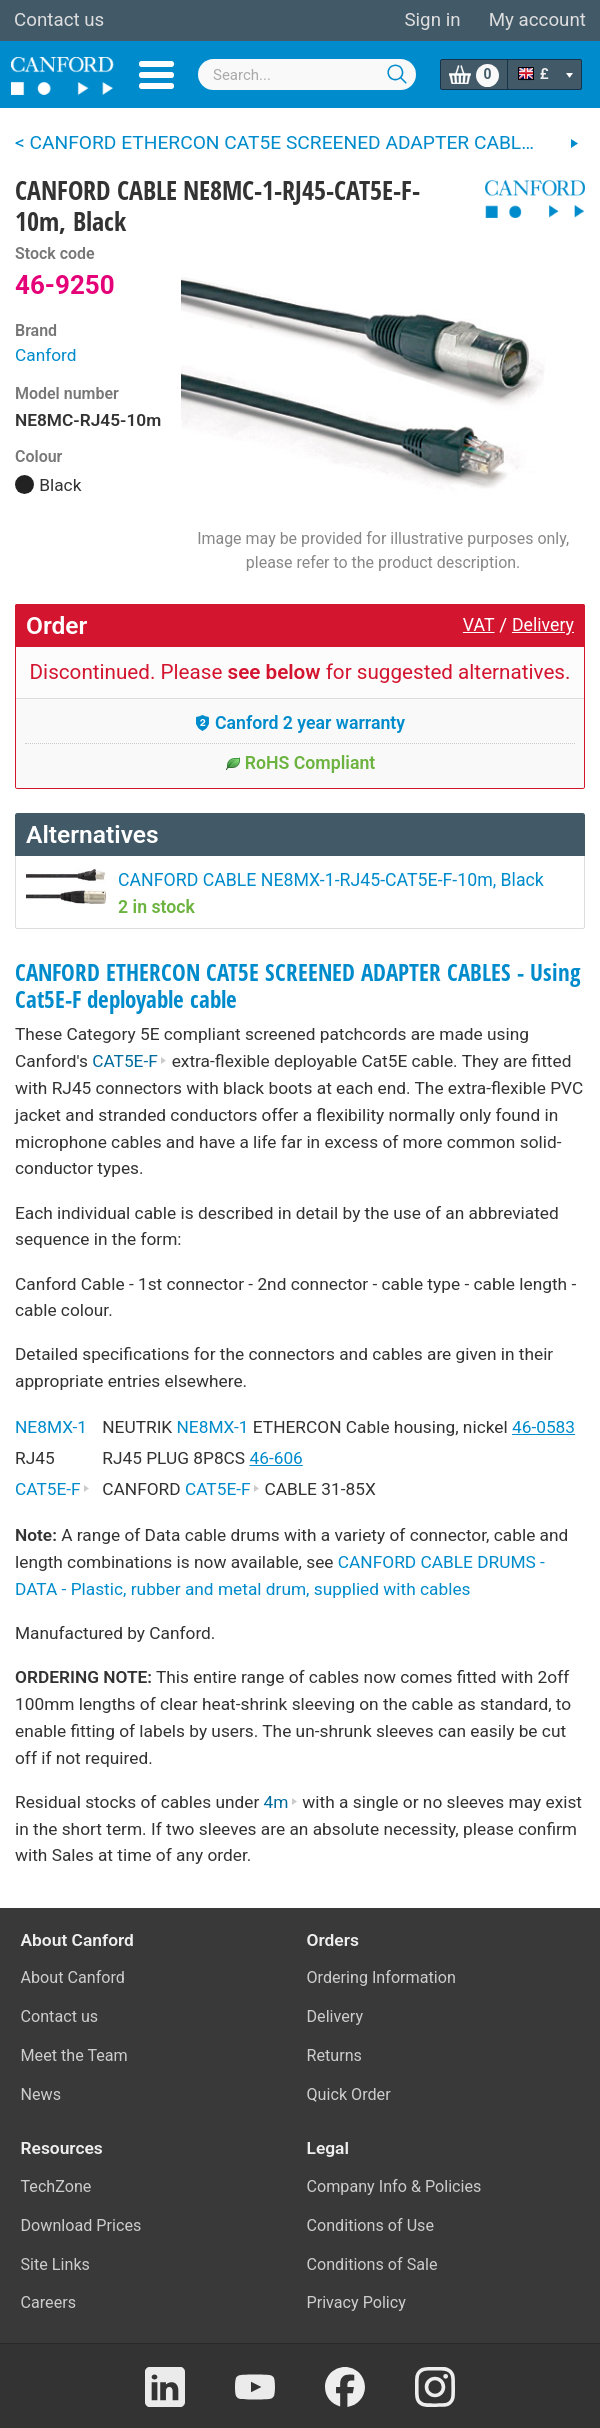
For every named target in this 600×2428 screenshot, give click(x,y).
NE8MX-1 (51, 1427)
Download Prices (81, 2225)
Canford (46, 355)
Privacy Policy (356, 2302)
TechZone (56, 2186)
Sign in (432, 20)
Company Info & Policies (394, 2186)
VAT (479, 625)
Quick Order (349, 2094)
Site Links (55, 2264)
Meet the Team (74, 2055)
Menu (156, 75)
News (41, 2094)
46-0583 (543, 1427)
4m (281, 1802)
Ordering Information (381, 1977)
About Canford (73, 1977)
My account (537, 20)
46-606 (275, 1458)
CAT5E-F (129, 1061)
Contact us (59, 20)
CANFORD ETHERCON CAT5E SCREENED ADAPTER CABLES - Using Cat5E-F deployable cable (298, 986)
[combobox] (307, 74)
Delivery (543, 625)
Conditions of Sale (372, 2264)
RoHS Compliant (300, 763)
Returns (334, 2055)
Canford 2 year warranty (300, 723)
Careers (49, 2302)
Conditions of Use (371, 2225)
